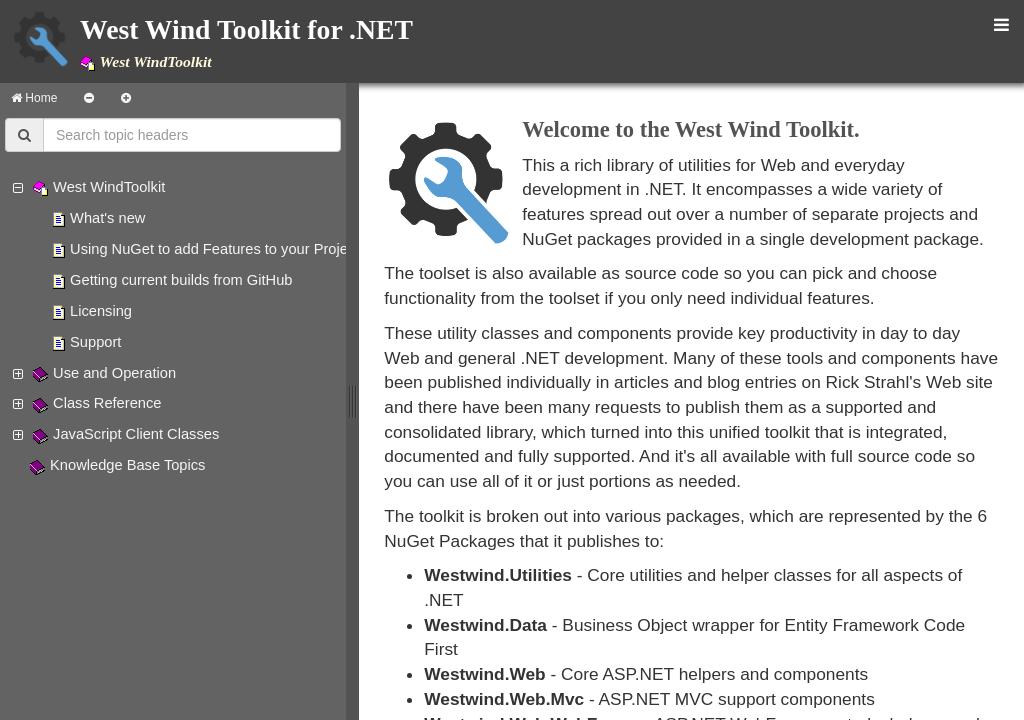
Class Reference (107, 403)
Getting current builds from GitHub (181, 280)
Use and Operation (114, 373)
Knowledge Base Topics (127, 465)
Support (95, 342)
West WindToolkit (109, 187)
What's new (107, 218)
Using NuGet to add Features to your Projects (218, 249)
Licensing (101, 311)
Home (34, 98)
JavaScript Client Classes (136, 434)
